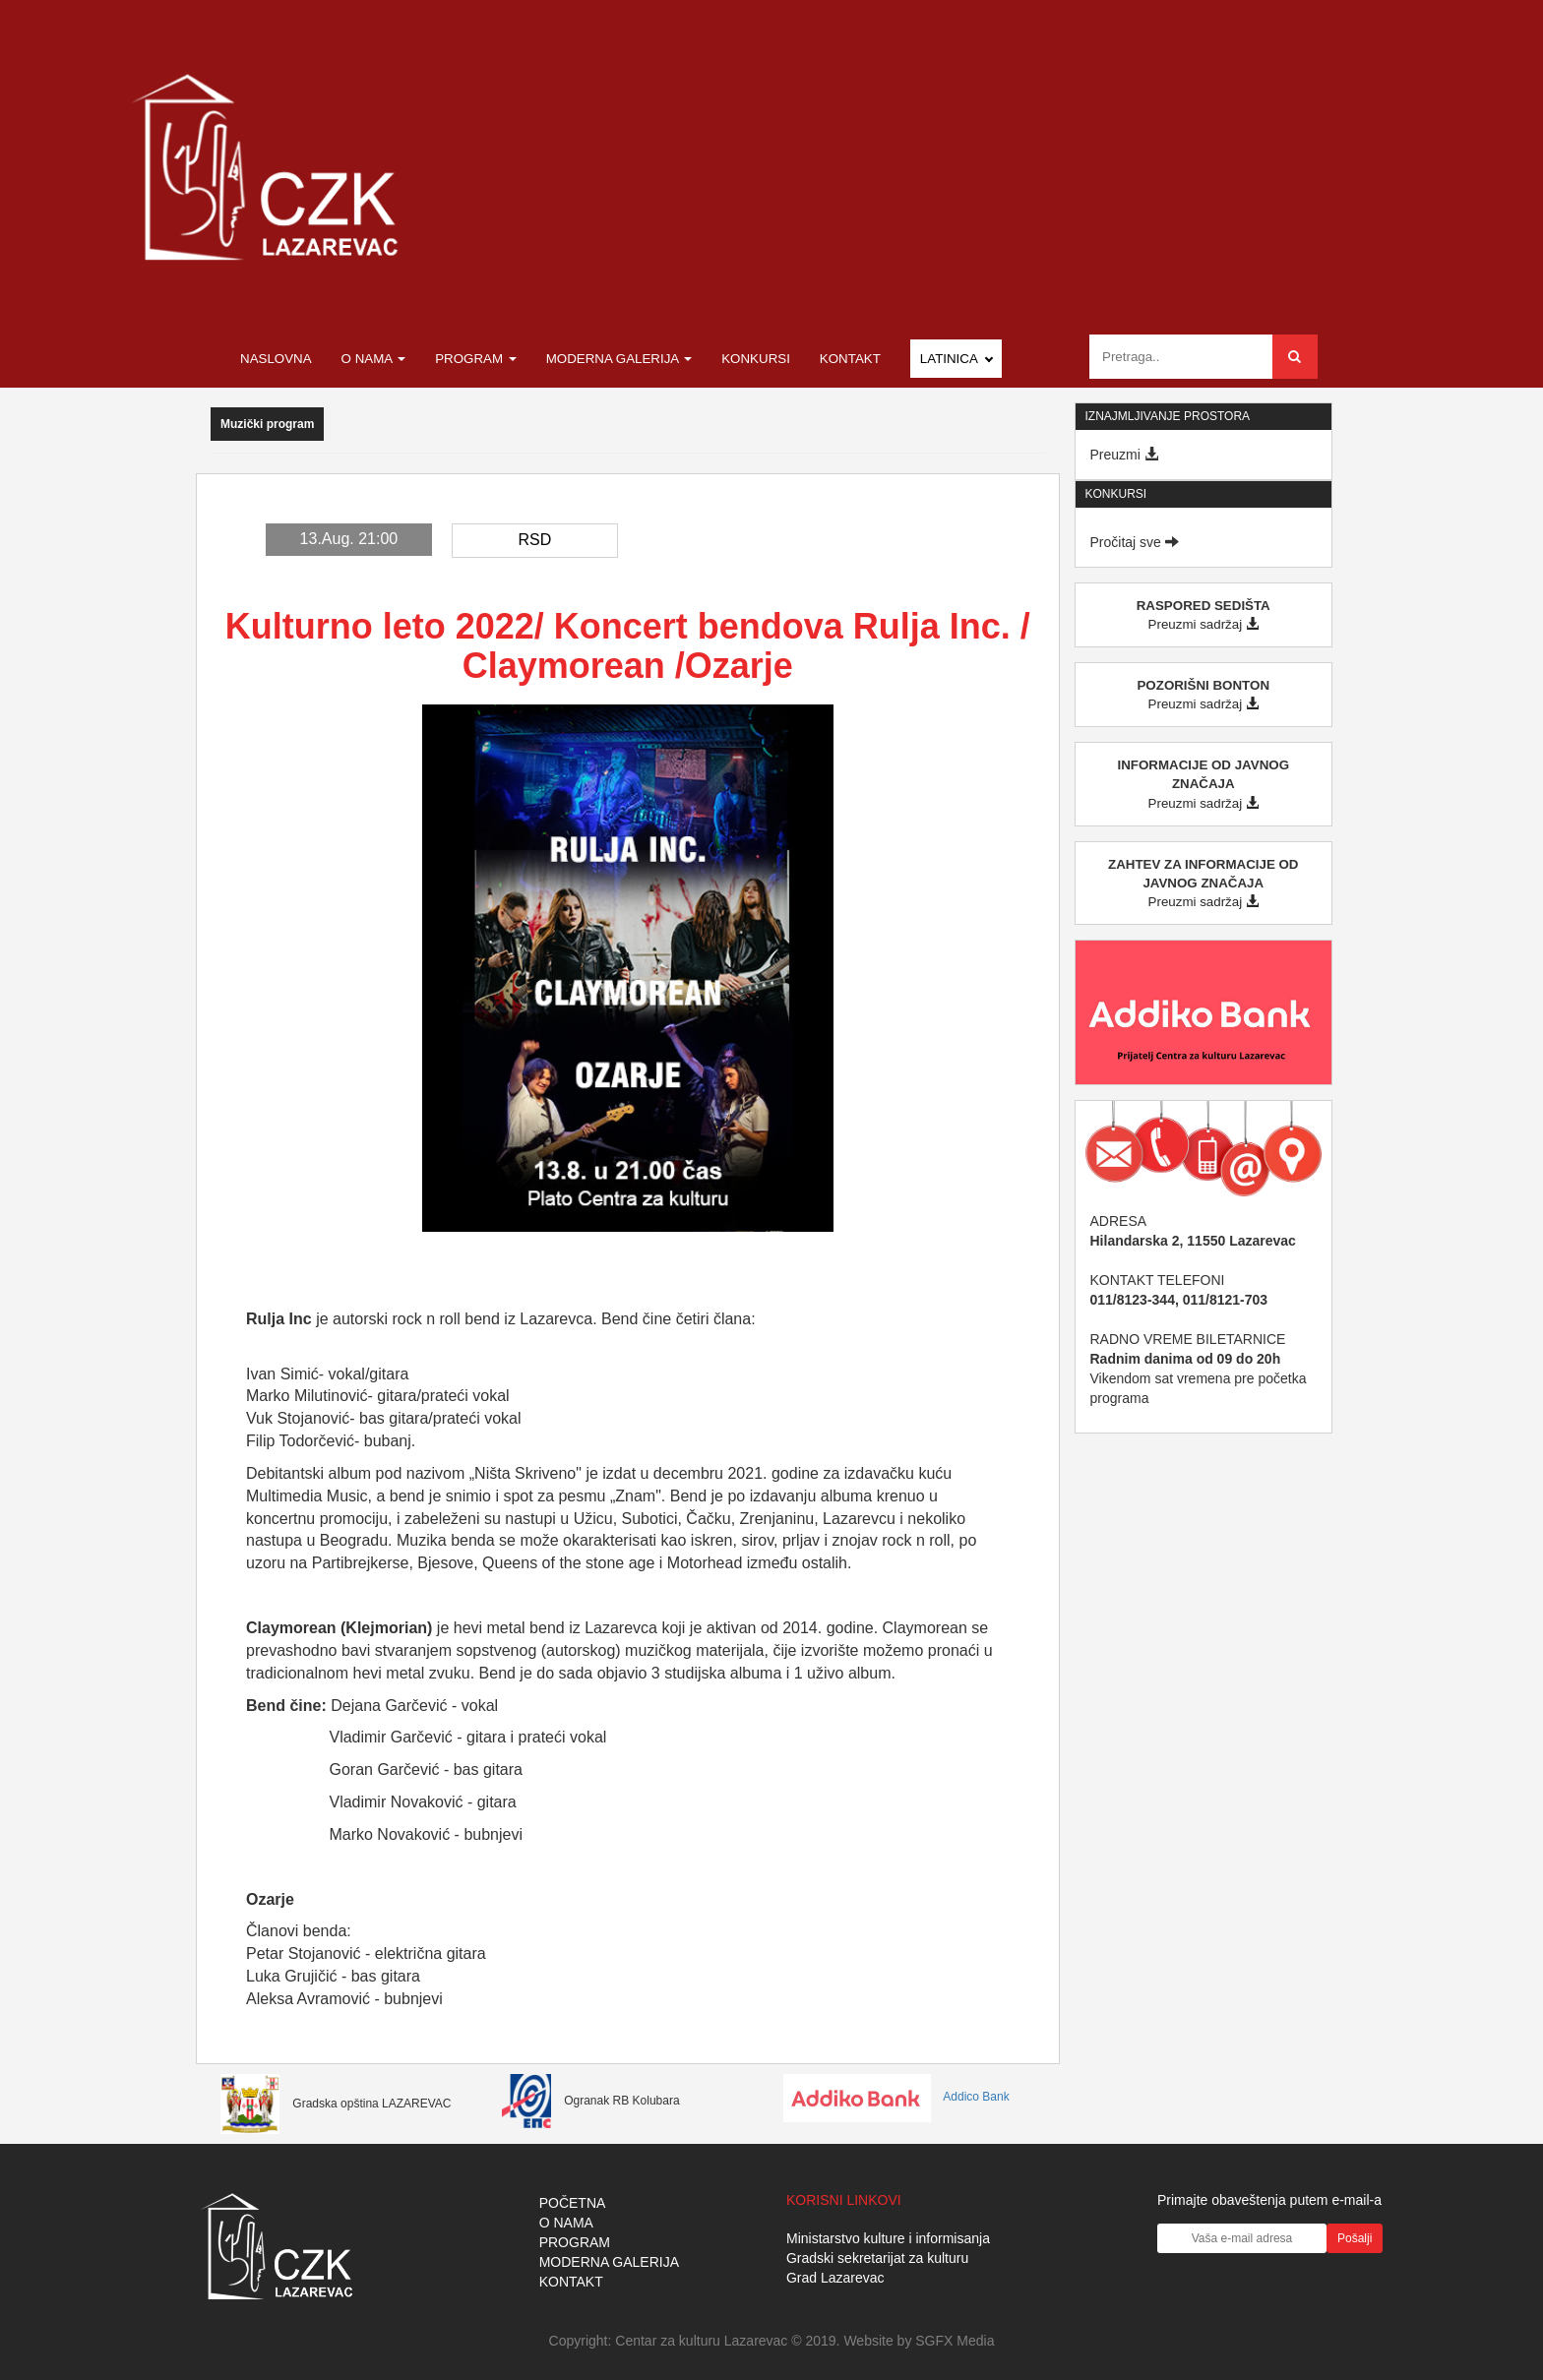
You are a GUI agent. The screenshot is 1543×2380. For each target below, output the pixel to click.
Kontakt (850, 358)
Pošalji (1354, 2238)
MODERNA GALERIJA (609, 2262)
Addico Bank (896, 2097)
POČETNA (572, 2203)
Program (476, 358)
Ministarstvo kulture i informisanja (888, 2238)
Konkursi (755, 358)
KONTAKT (571, 2281)
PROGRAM (574, 2242)
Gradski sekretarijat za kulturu (877, 2258)
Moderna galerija (619, 358)
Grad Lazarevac (835, 2278)
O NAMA (566, 2222)
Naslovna (276, 358)
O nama (373, 358)
